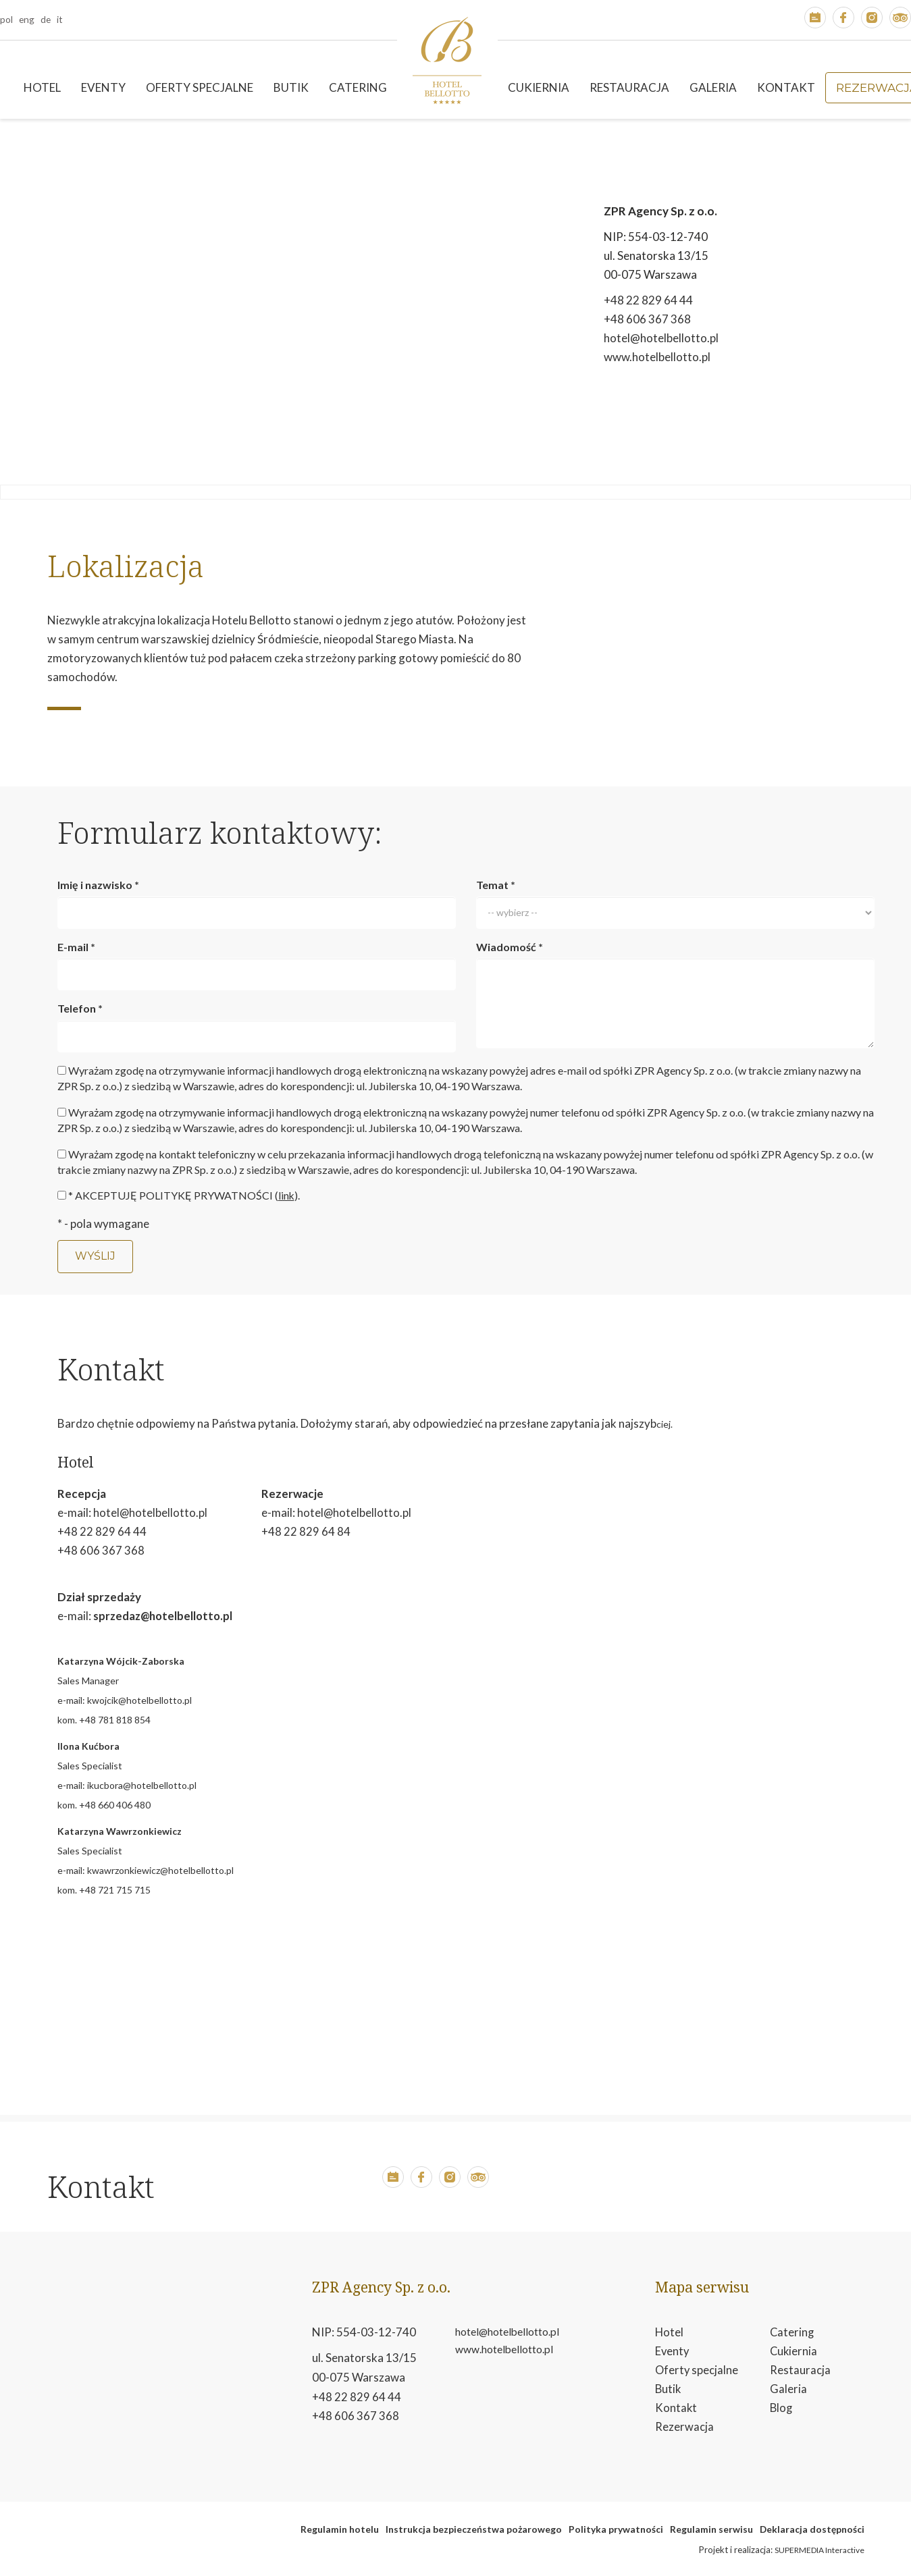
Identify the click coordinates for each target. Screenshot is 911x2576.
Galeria (713, 87)
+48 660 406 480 (115, 1804)
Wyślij (95, 1256)
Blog (781, 2409)
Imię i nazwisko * (98, 884)
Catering (792, 2331)
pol (6, 19)
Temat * (495, 884)
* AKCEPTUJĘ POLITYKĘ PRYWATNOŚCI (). (184, 1195)
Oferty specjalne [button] (199, 87)
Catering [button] (358, 87)
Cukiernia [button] (538, 87)
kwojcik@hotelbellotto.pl (139, 1699)
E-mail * (76, 946)
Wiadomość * (509, 946)
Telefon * (80, 1008)
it (60, 19)
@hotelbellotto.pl (190, 1615)
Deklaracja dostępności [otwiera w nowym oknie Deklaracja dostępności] (812, 2528)
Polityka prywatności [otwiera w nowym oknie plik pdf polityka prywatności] (616, 2528)
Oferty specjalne (697, 2370)
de (46, 19)
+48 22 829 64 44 (648, 300)
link (286, 1195)
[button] (815, 20)
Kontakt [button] (786, 87)
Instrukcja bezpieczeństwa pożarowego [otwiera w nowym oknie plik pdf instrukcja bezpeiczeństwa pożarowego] (474, 2528)
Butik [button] (291, 87)
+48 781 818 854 (115, 1719)
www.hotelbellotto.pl (657, 357)
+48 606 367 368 (647, 319)
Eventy (672, 2351)
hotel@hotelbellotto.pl (661, 338)
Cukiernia (794, 2351)
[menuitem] (42, 88)
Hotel (669, 2331)
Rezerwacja (684, 2428)
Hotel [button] (42, 87)
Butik (668, 2389)
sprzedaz (117, 1615)
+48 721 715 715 (115, 1889)
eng (26, 19)
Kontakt (676, 2409)
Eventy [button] (103, 87)
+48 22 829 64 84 (305, 1531)
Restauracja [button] (629, 87)
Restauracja (800, 2370)
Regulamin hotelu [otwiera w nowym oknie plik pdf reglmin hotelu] (340, 2528)
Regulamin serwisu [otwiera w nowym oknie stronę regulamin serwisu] (711, 2528)
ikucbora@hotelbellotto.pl (142, 1784)
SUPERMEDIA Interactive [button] (819, 2549)
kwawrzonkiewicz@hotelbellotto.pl (160, 1869)
